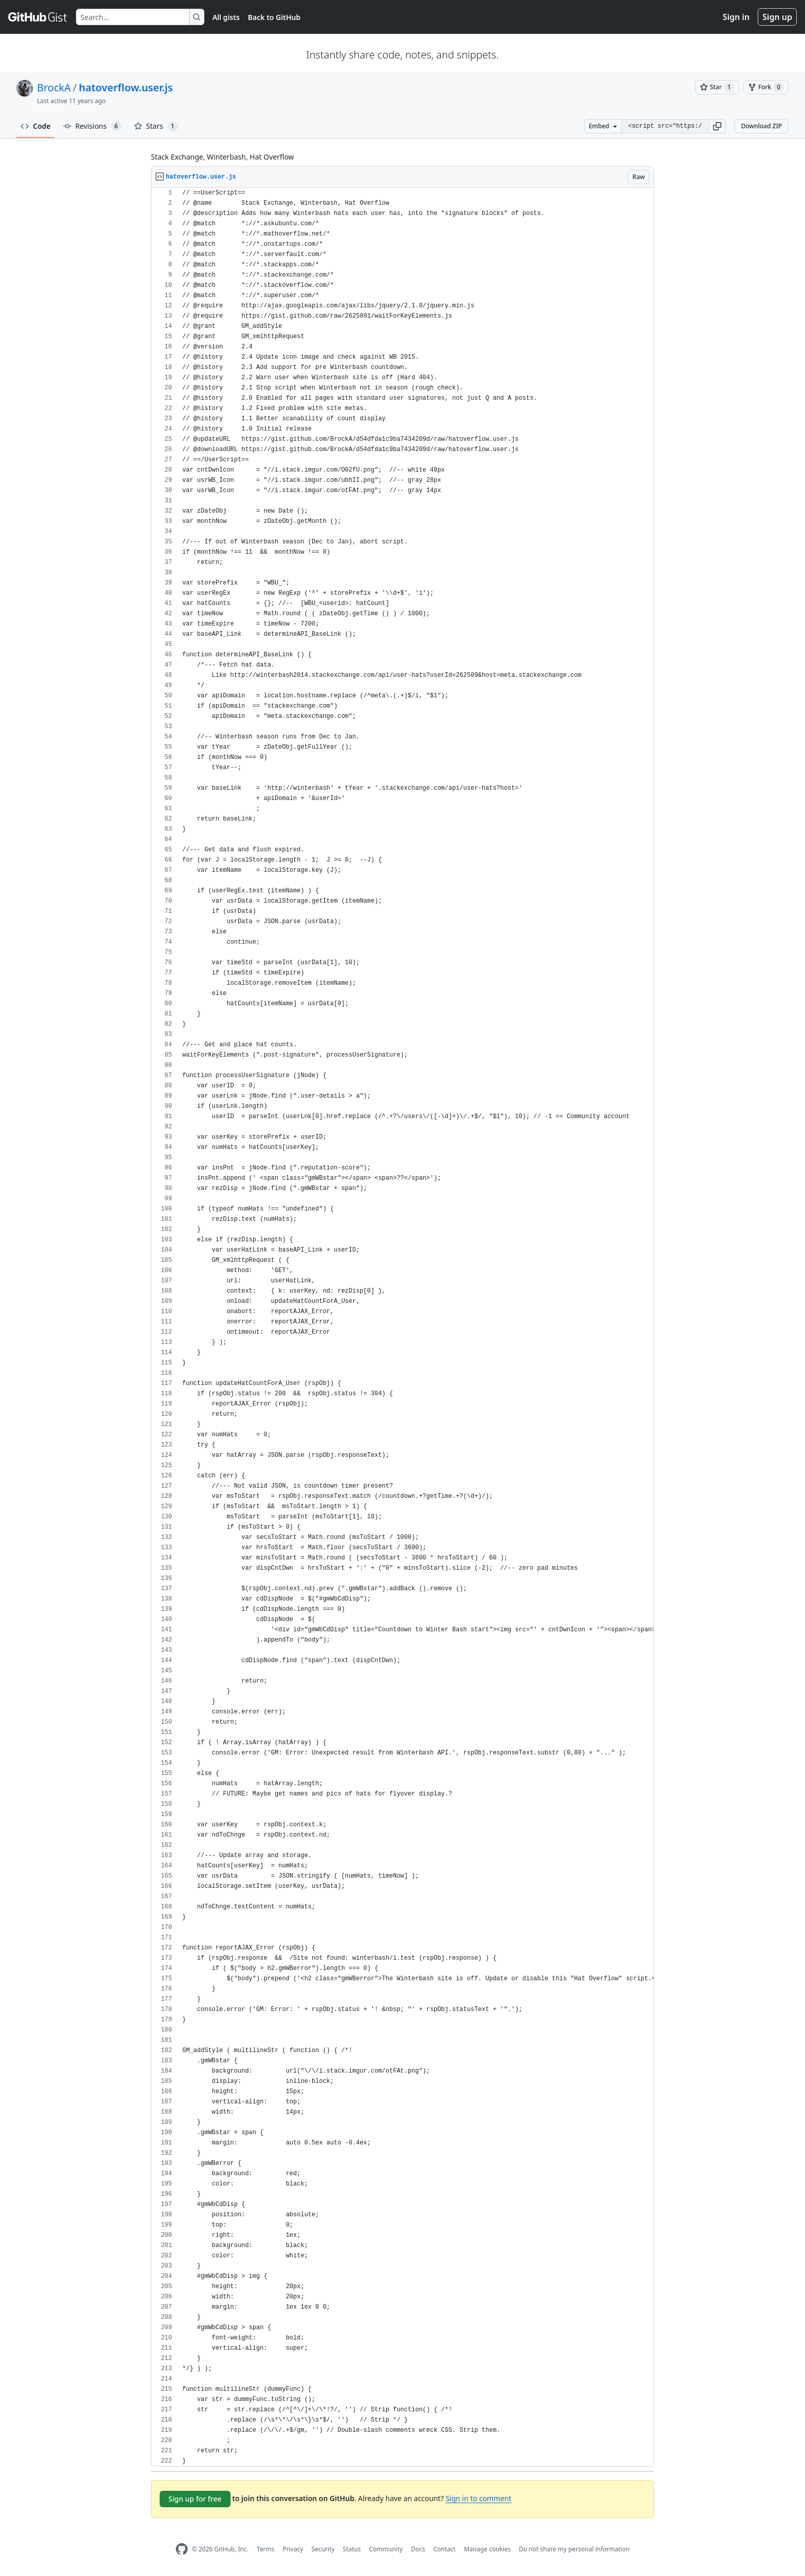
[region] (402, 1327)
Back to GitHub (274, 17)
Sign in (736, 17)
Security (323, 2549)
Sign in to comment (478, 2498)
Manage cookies (487, 2549)
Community (386, 2549)
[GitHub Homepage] (182, 2549)
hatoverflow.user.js (125, 87)
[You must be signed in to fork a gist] (766, 87)
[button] (717, 126)
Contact (444, 2549)
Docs (418, 2549)
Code (36, 126)
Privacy (293, 2549)
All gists (226, 17)
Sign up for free (195, 2499)
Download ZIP (761, 126)
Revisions (92, 126)
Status (352, 2549)
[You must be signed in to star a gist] (717, 87)
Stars (156, 126)
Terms (266, 2549)
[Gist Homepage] (38, 17)
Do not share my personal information (574, 2549)
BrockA (54, 87)
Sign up (777, 17)
